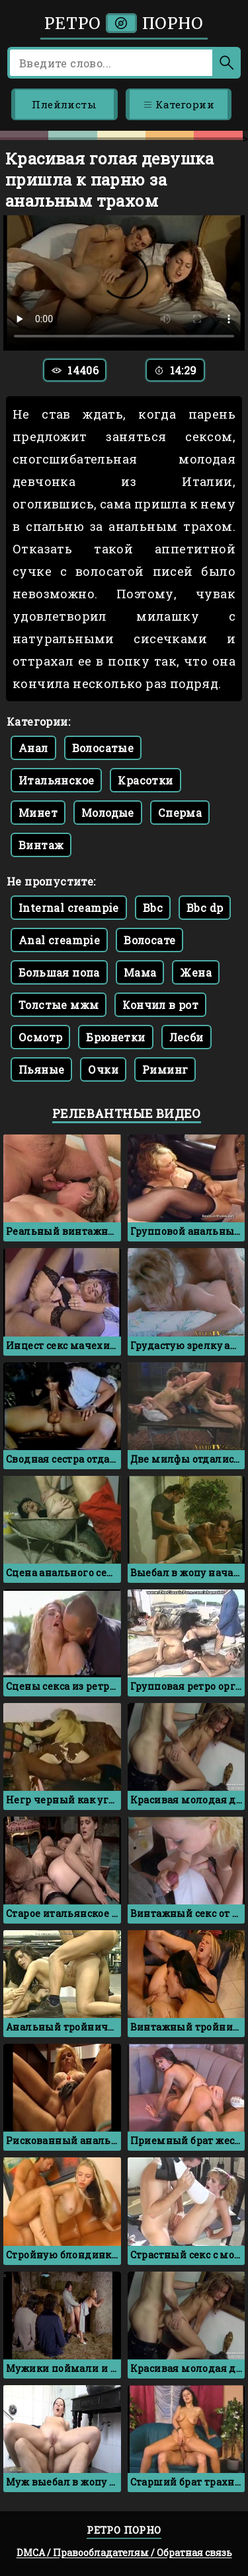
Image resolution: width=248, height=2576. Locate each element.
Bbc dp (204, 908)
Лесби (186, 1037)
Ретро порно (124, 23)
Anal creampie (59, 940)
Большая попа (59, 972)
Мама (140, 972)
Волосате (149, 940)
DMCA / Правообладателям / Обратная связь (124, 2552)
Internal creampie (69, 908)
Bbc (153, 908)
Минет (38, 812)
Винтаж (41, 845)
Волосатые (103, 748)
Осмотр (40, 1037)
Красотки (145, 780)
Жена (196, 972)
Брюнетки (115, 1037)
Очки (103, 1069)
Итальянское (56, 780)
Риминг (165, 1069)
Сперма (180, 812)
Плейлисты (64, 104)
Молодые (107, 812)
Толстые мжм (59, 1005)
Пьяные (41, 1069)
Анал (33, 748)
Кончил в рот (160, 1005)
